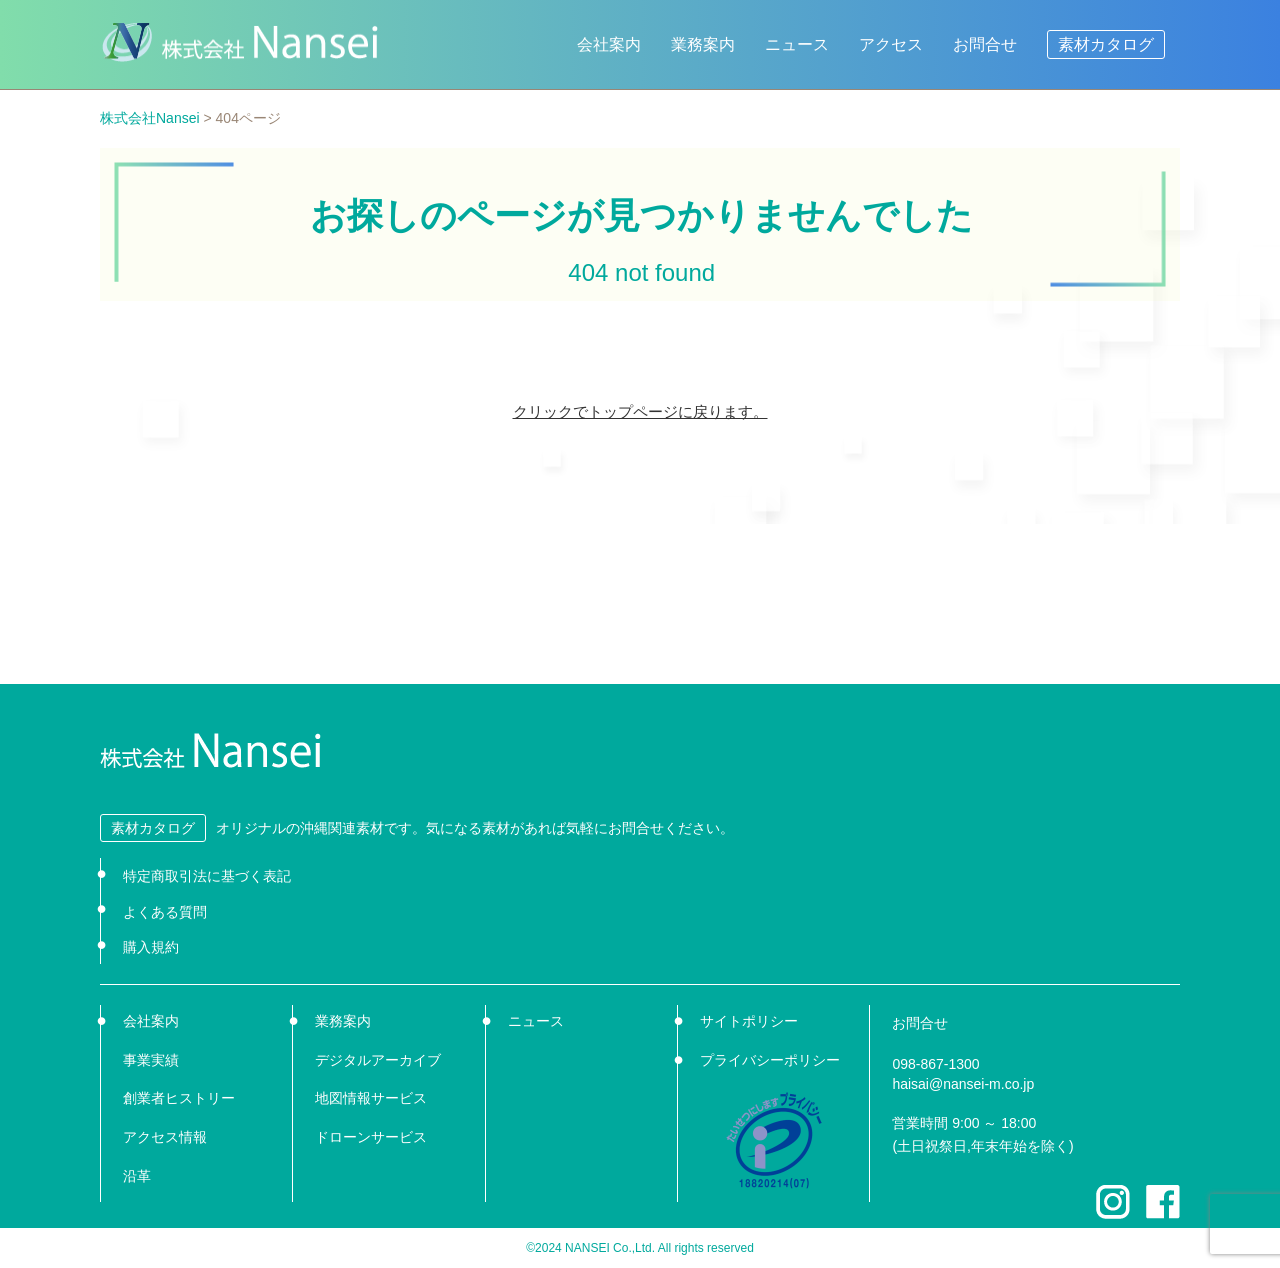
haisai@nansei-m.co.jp (963, 1084)
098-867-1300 (935, 1064)
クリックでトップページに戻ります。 (640, 411)
